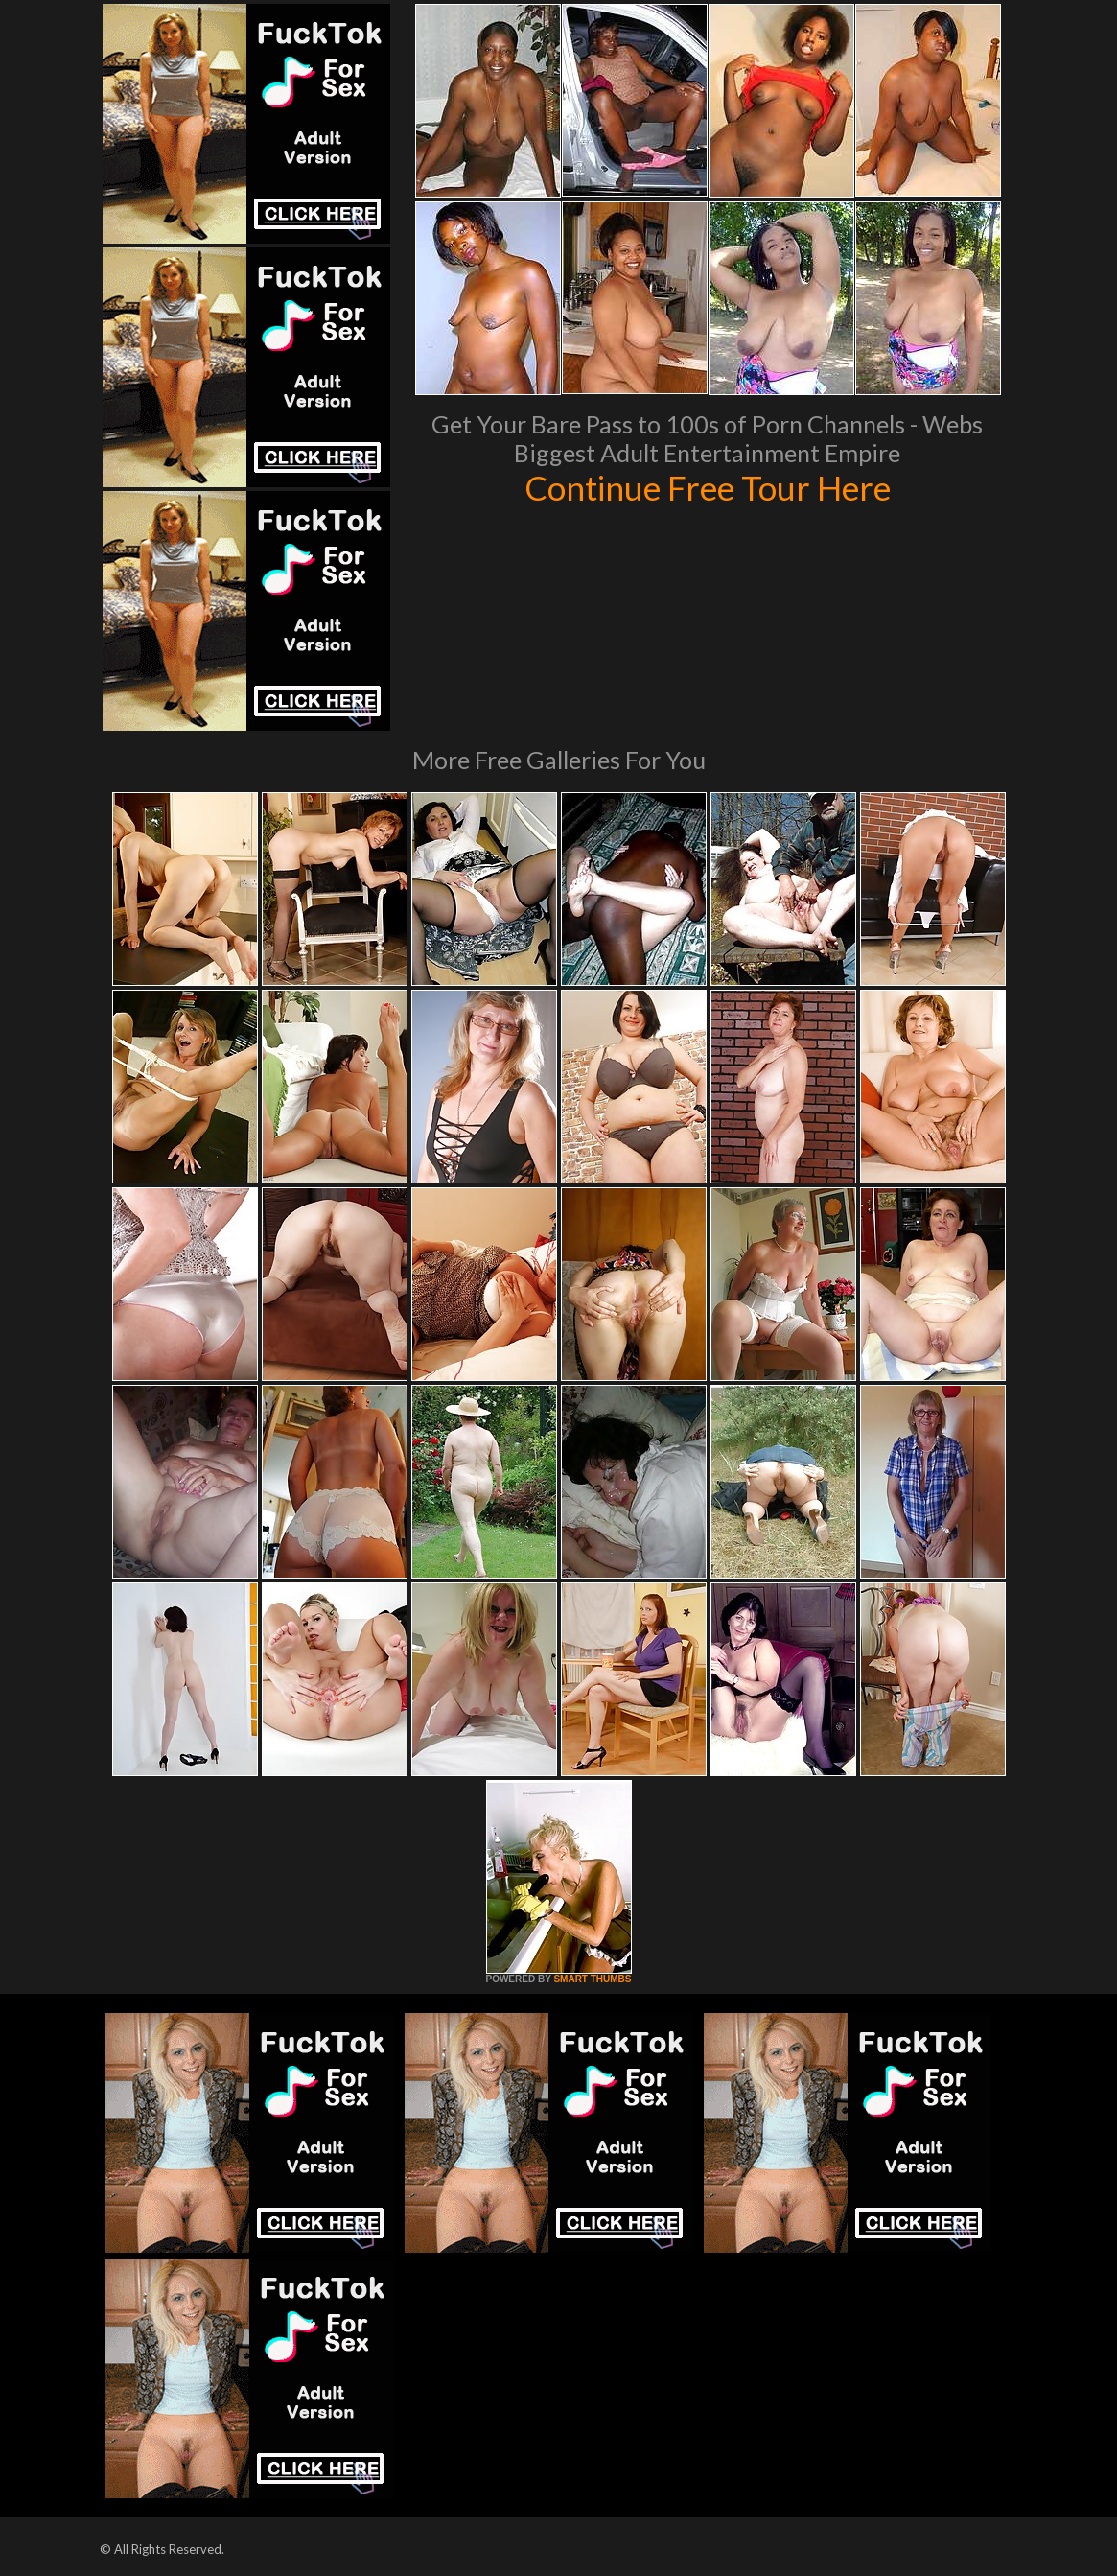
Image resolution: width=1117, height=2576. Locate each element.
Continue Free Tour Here (707, 487)
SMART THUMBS (592, 1979)
